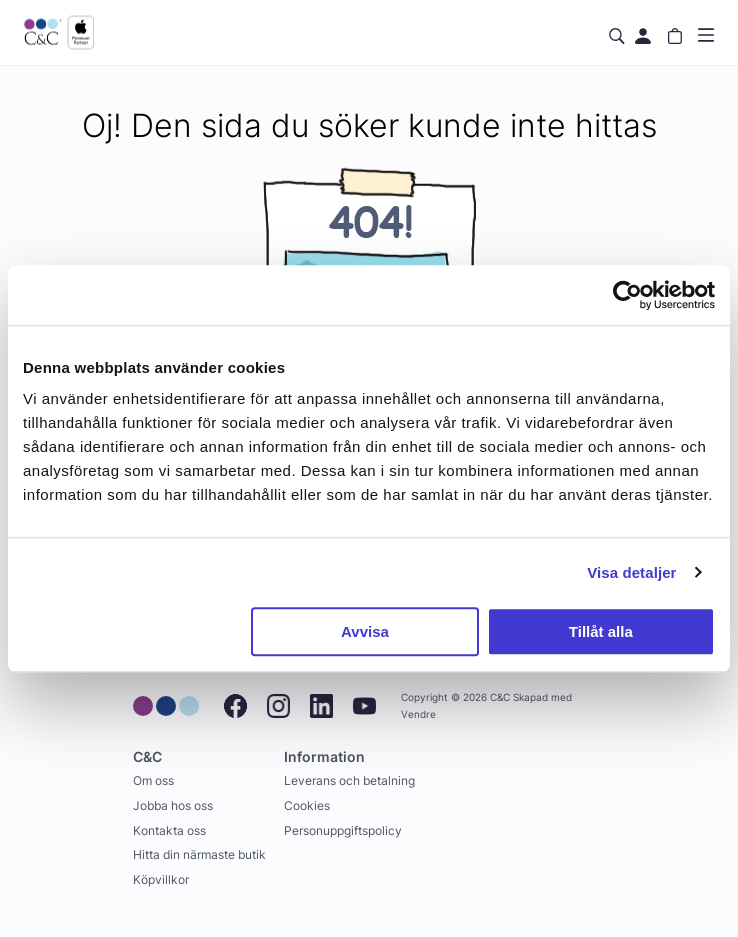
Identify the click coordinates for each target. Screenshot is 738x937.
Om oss (153, 780)
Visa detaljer (631, 572)
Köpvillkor (161, 879)
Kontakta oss (169, 830)
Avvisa (365, 631)
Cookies (307, 805)
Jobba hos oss (173, 805)
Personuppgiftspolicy (343, 830)
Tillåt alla (601, 631)
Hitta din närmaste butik (199, 854)
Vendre (418, 714)
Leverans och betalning (349, 780)
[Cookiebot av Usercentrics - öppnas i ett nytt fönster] (627, 295)
